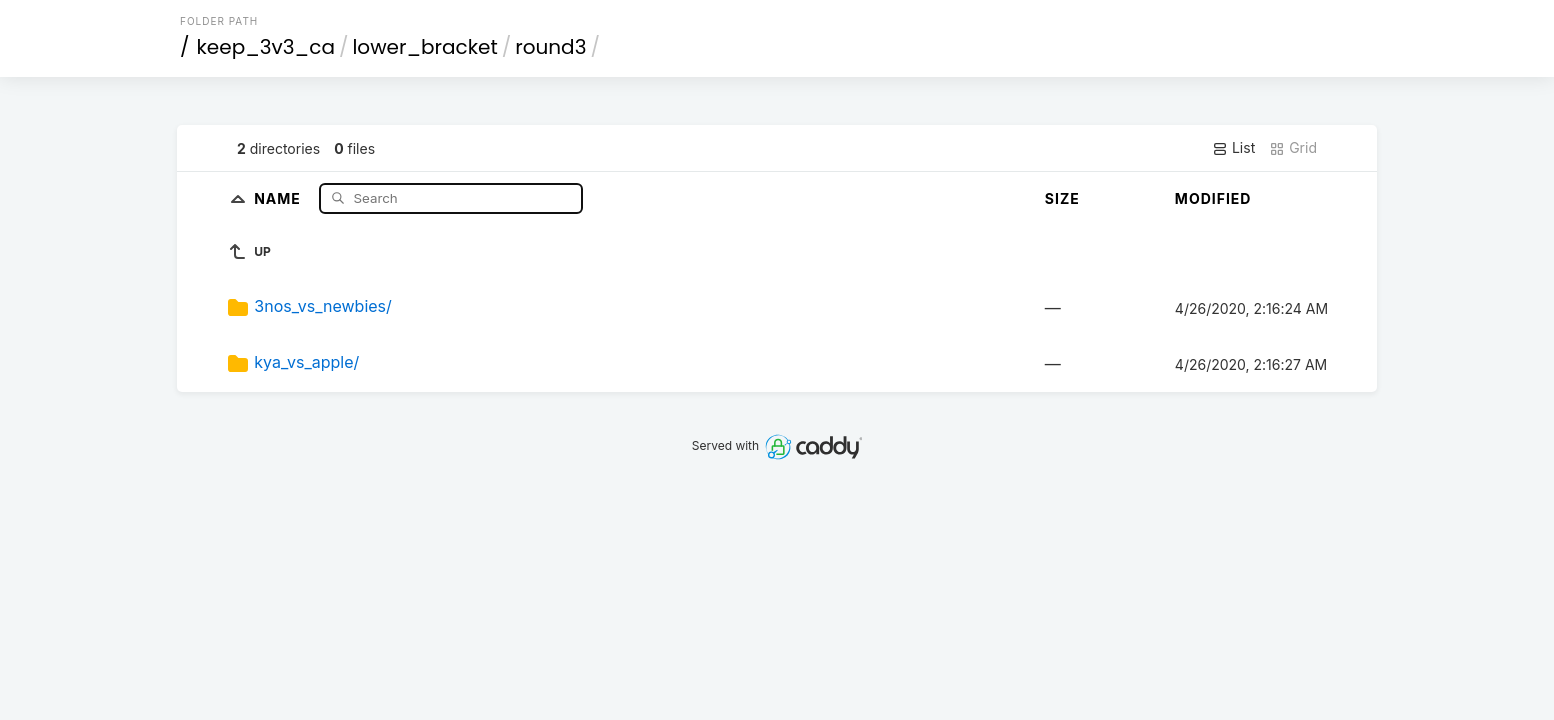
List (1233, 148)
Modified (1213, 198)
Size (1062, 198)
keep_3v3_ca (266, 47)
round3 (550, 47)
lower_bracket (424, 47)
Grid (1293, 148)
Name (279, 197)
